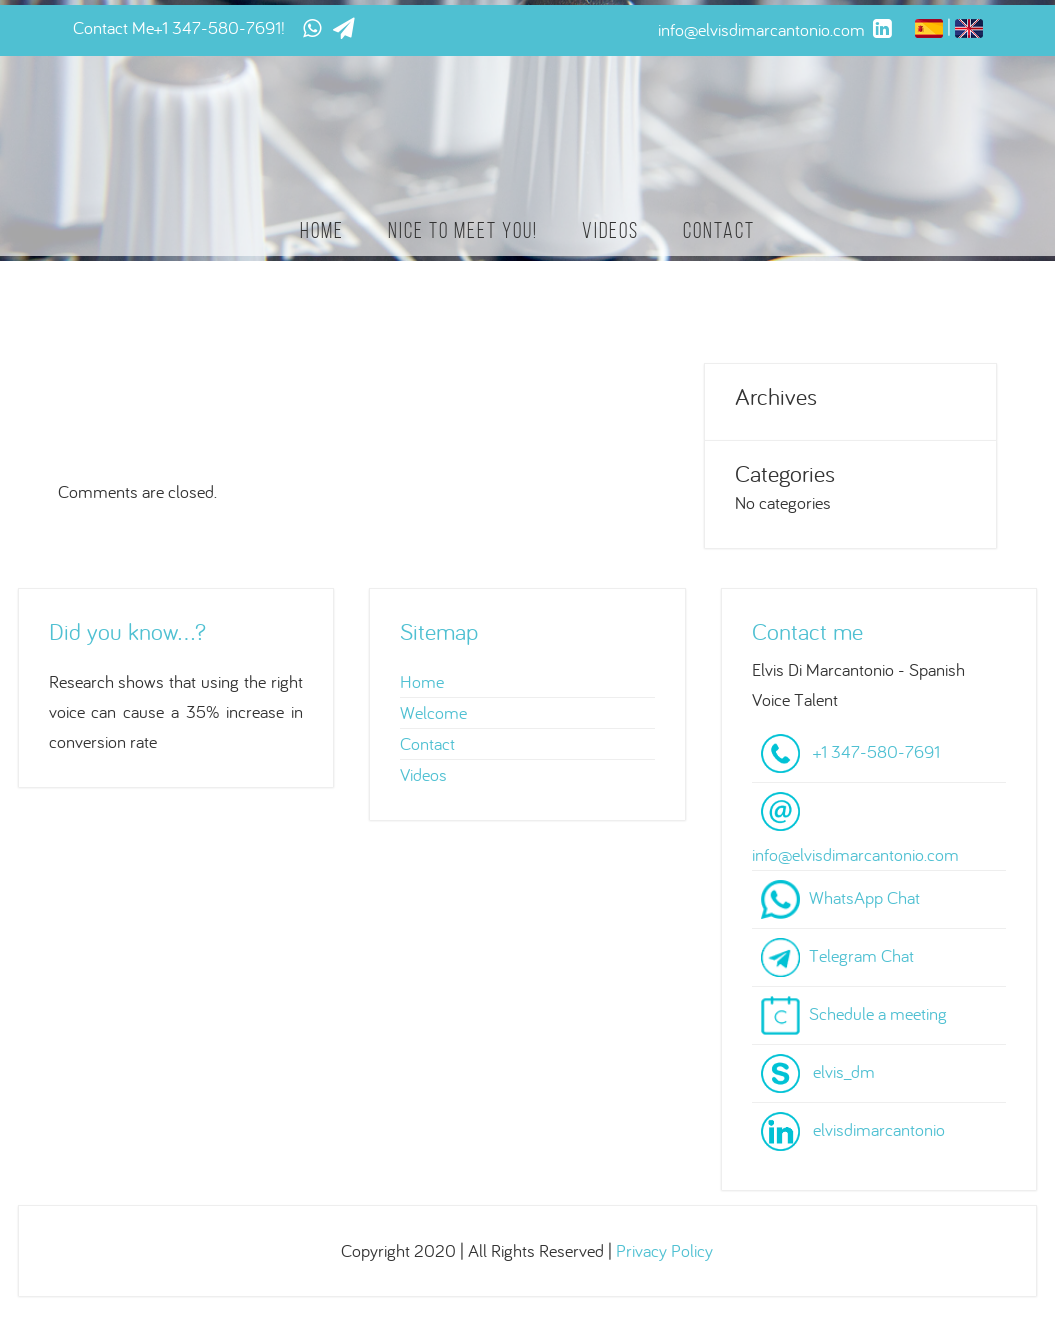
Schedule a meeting (878, 1013)
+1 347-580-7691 (217, 27)
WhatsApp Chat (864, 897)
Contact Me (113, 27)
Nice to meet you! (463, 230)
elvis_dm (844, 1071)
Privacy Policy (664, 1250)
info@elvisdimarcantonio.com (855, 854)
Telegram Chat (861, 955)
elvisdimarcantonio (879, 1129)
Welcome (433, 712)
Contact (719, 230)
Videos (610, 230)
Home (322, 230)
